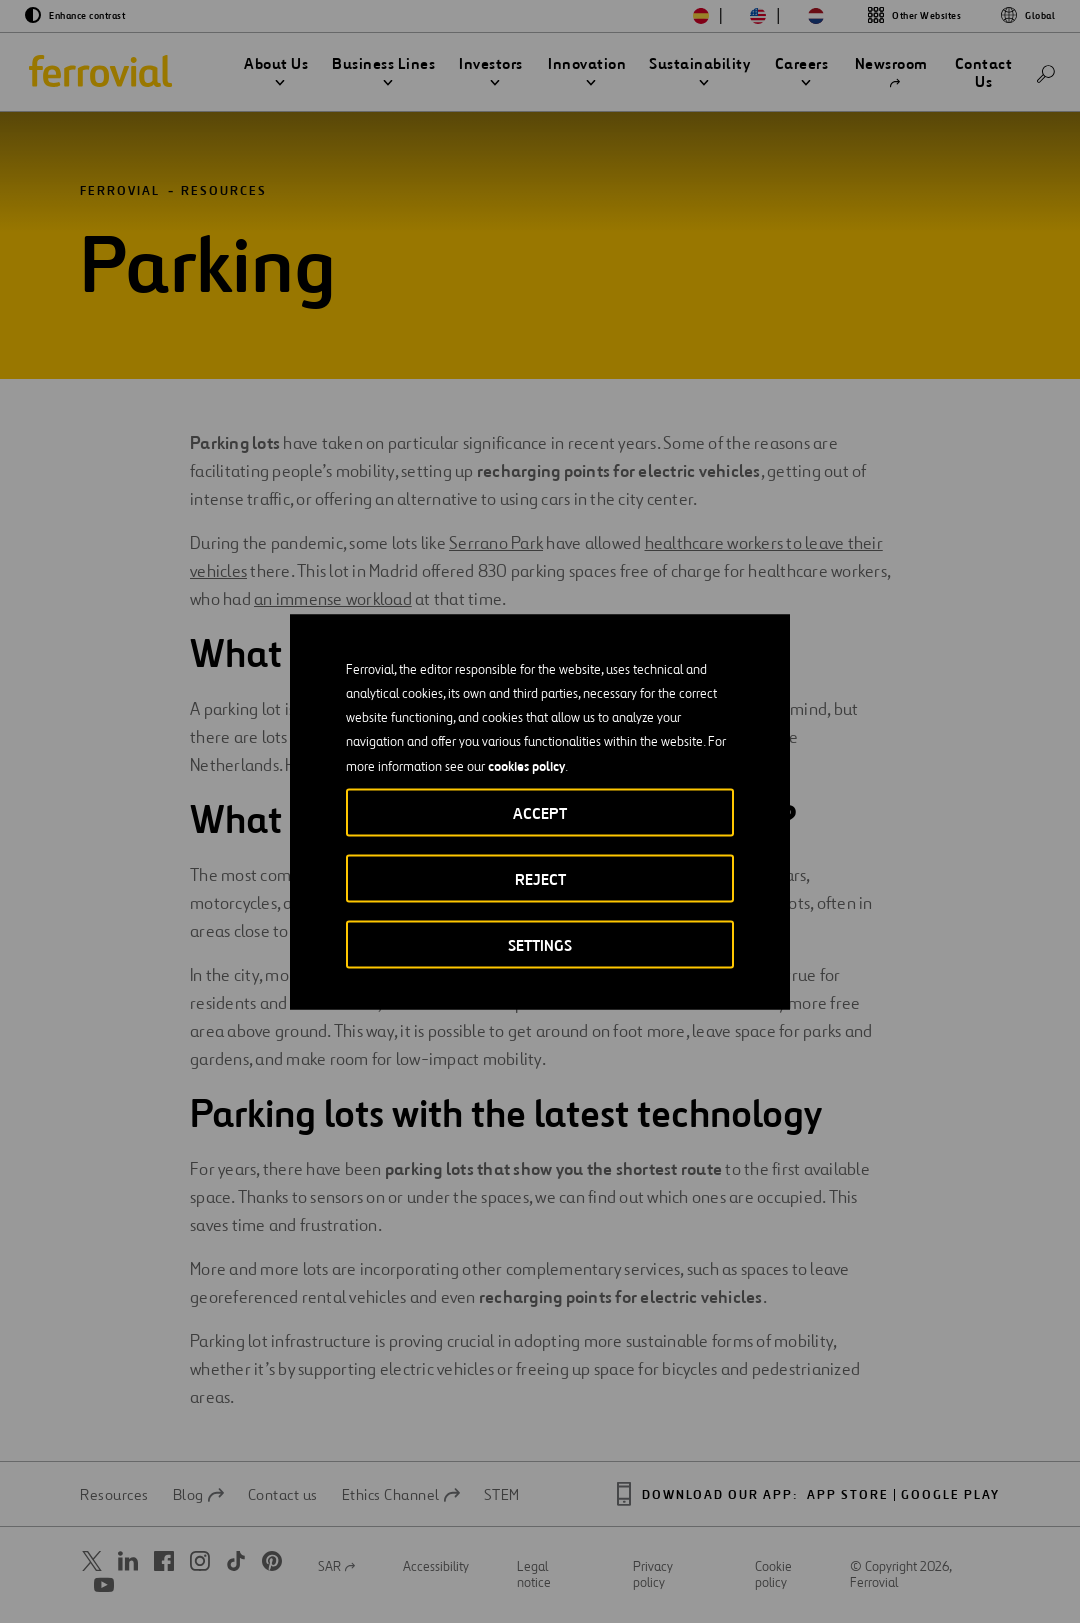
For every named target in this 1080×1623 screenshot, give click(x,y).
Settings (540, 944)
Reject (540, 878)
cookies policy (526, 765)
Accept (540, 812)
